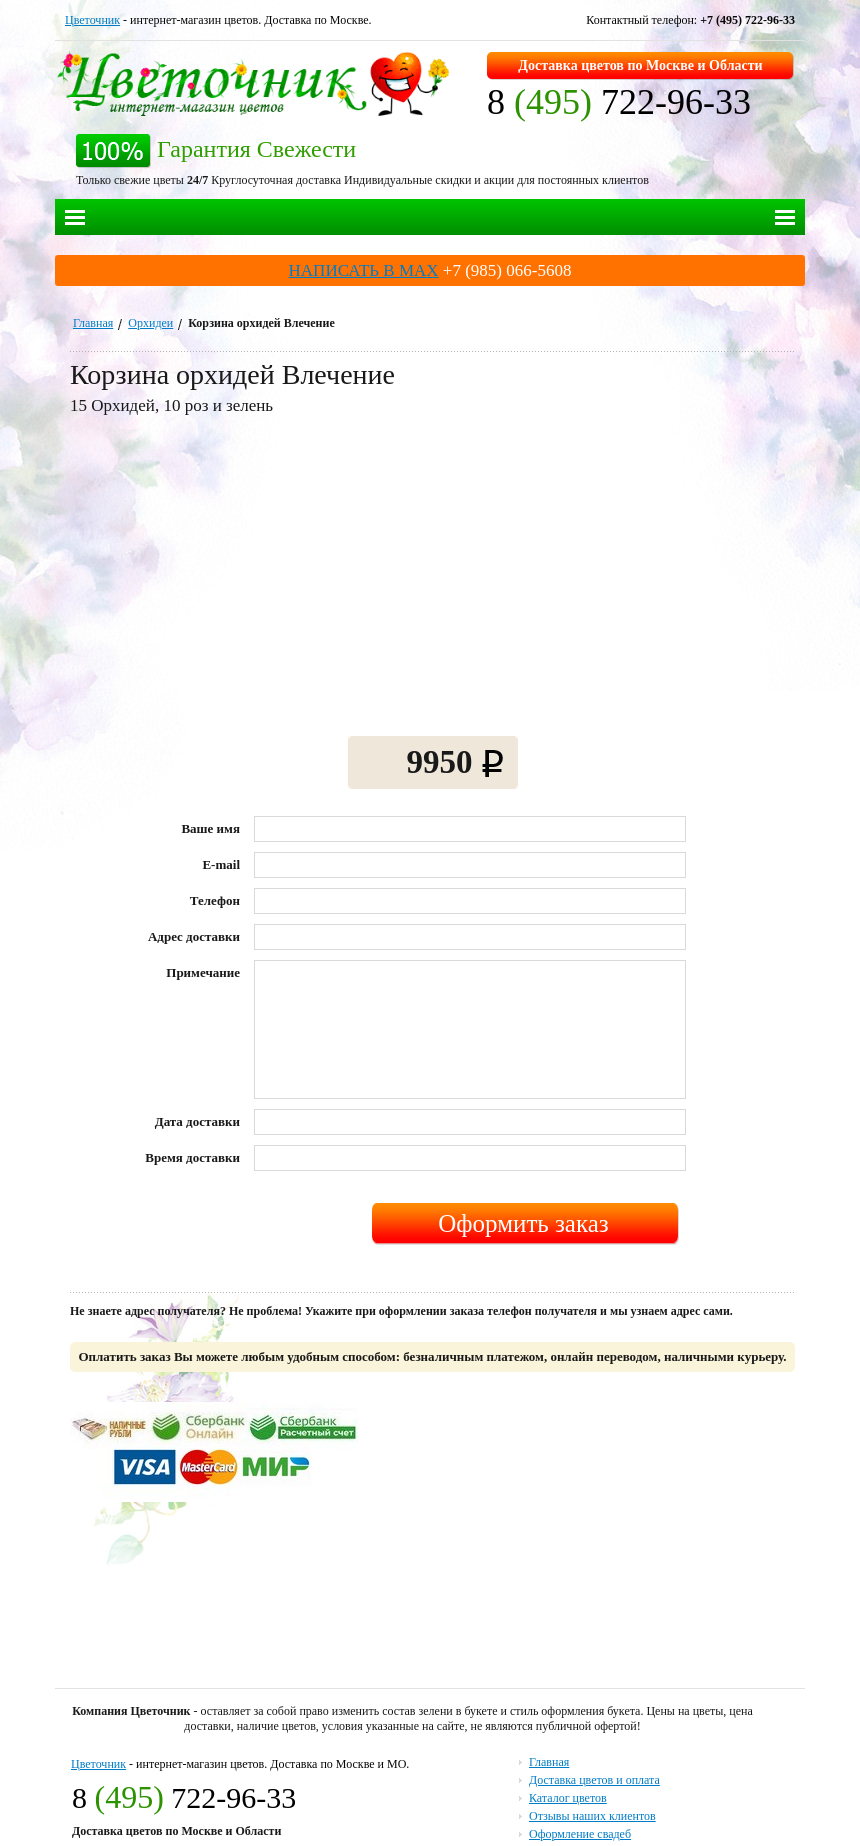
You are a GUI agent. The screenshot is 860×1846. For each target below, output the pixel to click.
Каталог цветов (568, 1798)
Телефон (215, 900)
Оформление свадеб (580, 1834)
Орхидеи (150, 323)
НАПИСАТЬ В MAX (364, 270)
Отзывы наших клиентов (592, 1816)
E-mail (221, 864)
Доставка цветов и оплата (594, 1780)
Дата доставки (197, 1121)
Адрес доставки (194, 936)
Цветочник (92, 20)
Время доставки (192, 1157)
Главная (93, 323)
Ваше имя (210, 828)
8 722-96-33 (619, 102)
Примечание (203, 972)
